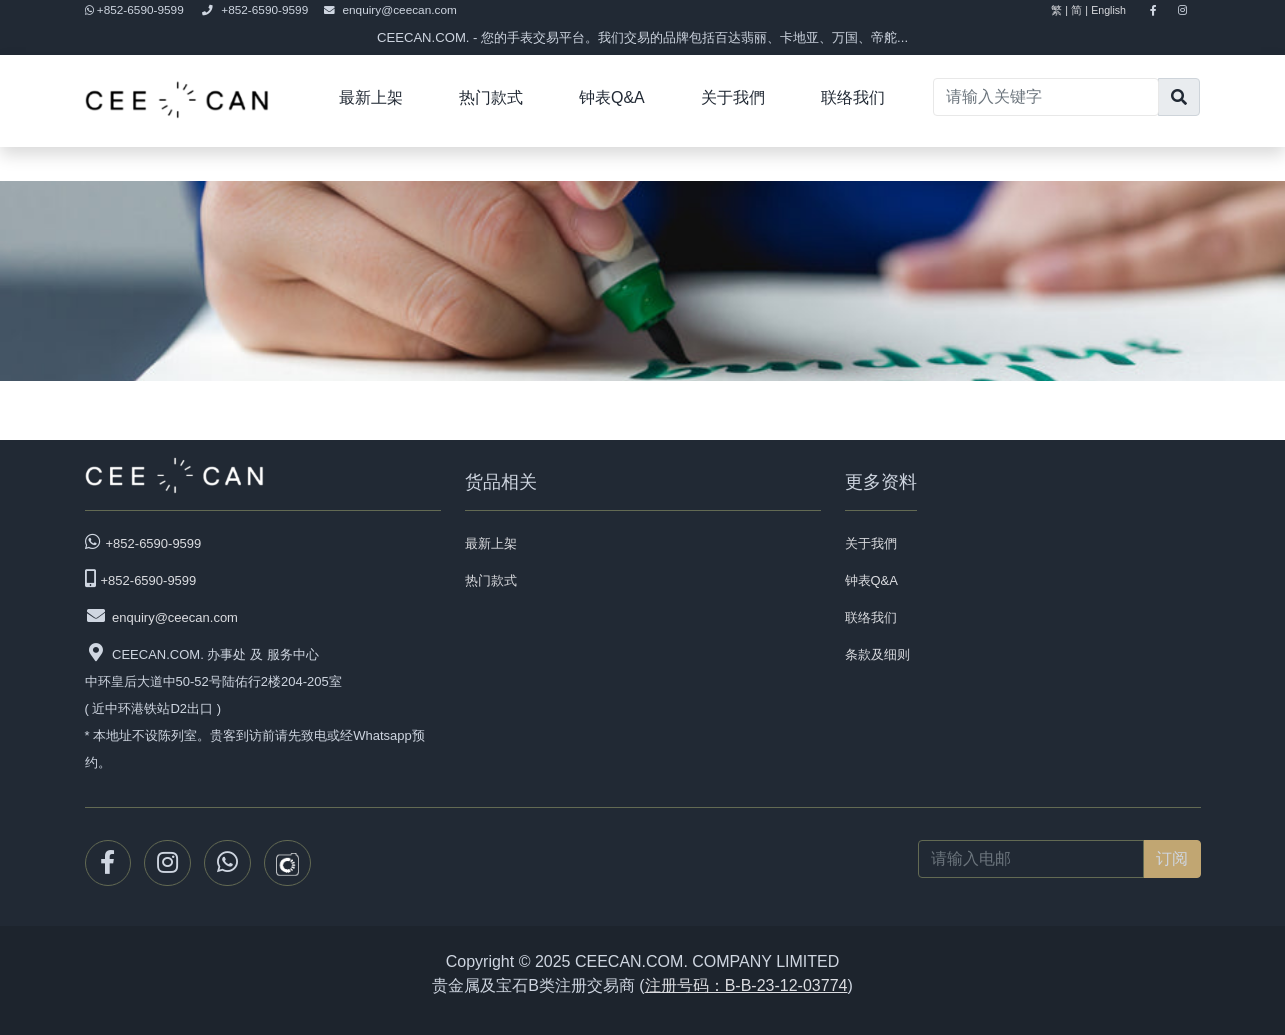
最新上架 (371, 97)
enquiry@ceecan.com (390, 10)
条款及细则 (877, 654)
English (1117, 10)
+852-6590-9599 (136, 10)
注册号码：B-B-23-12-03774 (746, 985)
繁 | (1059, 10)
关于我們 (733, 97)
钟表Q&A (612, 97)
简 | (1079, 10)
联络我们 (853, 97)
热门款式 (491, 97)
